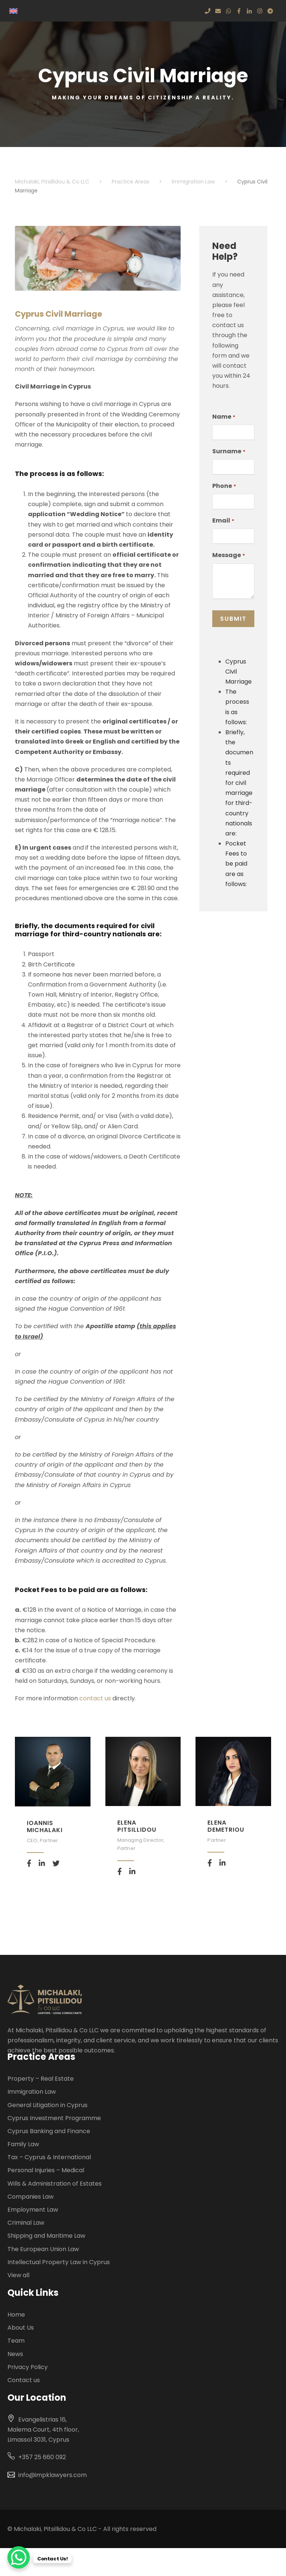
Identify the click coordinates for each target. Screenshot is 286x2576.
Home (16, 2314)
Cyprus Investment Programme (54, 2118)
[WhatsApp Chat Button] (18, 2557)
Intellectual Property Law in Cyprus (58, 2262)
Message (228, 555)
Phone (224, 486)
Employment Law (32, 2209)
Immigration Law (31, 2091)
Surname (228, 451)
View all (18, 2275)
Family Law (23, 2144)
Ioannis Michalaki (45, 1826)
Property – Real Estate (40, 2078)
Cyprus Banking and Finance (48, 2131)
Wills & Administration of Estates (54, 2183)
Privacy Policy (27, 2367)
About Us (20, 2327)
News (15, 2354)
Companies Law (30, 2196)
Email (223, 520)
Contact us (23, 2380)
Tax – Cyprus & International (49, 2157)
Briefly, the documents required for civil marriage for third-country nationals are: (239, 783)
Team (16, 2340)
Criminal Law (25, 2222)
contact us (95, 1698)
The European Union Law (43, 2249)
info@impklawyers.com (52, 2475)
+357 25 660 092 (42, 2457)
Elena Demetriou (225, 1826)
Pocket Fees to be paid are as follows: (236, 863)
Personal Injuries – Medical (45, 2170)
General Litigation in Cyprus (47, 2105)
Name (223, 416)
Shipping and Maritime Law (46, 2235)
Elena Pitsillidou (136, 1826)
